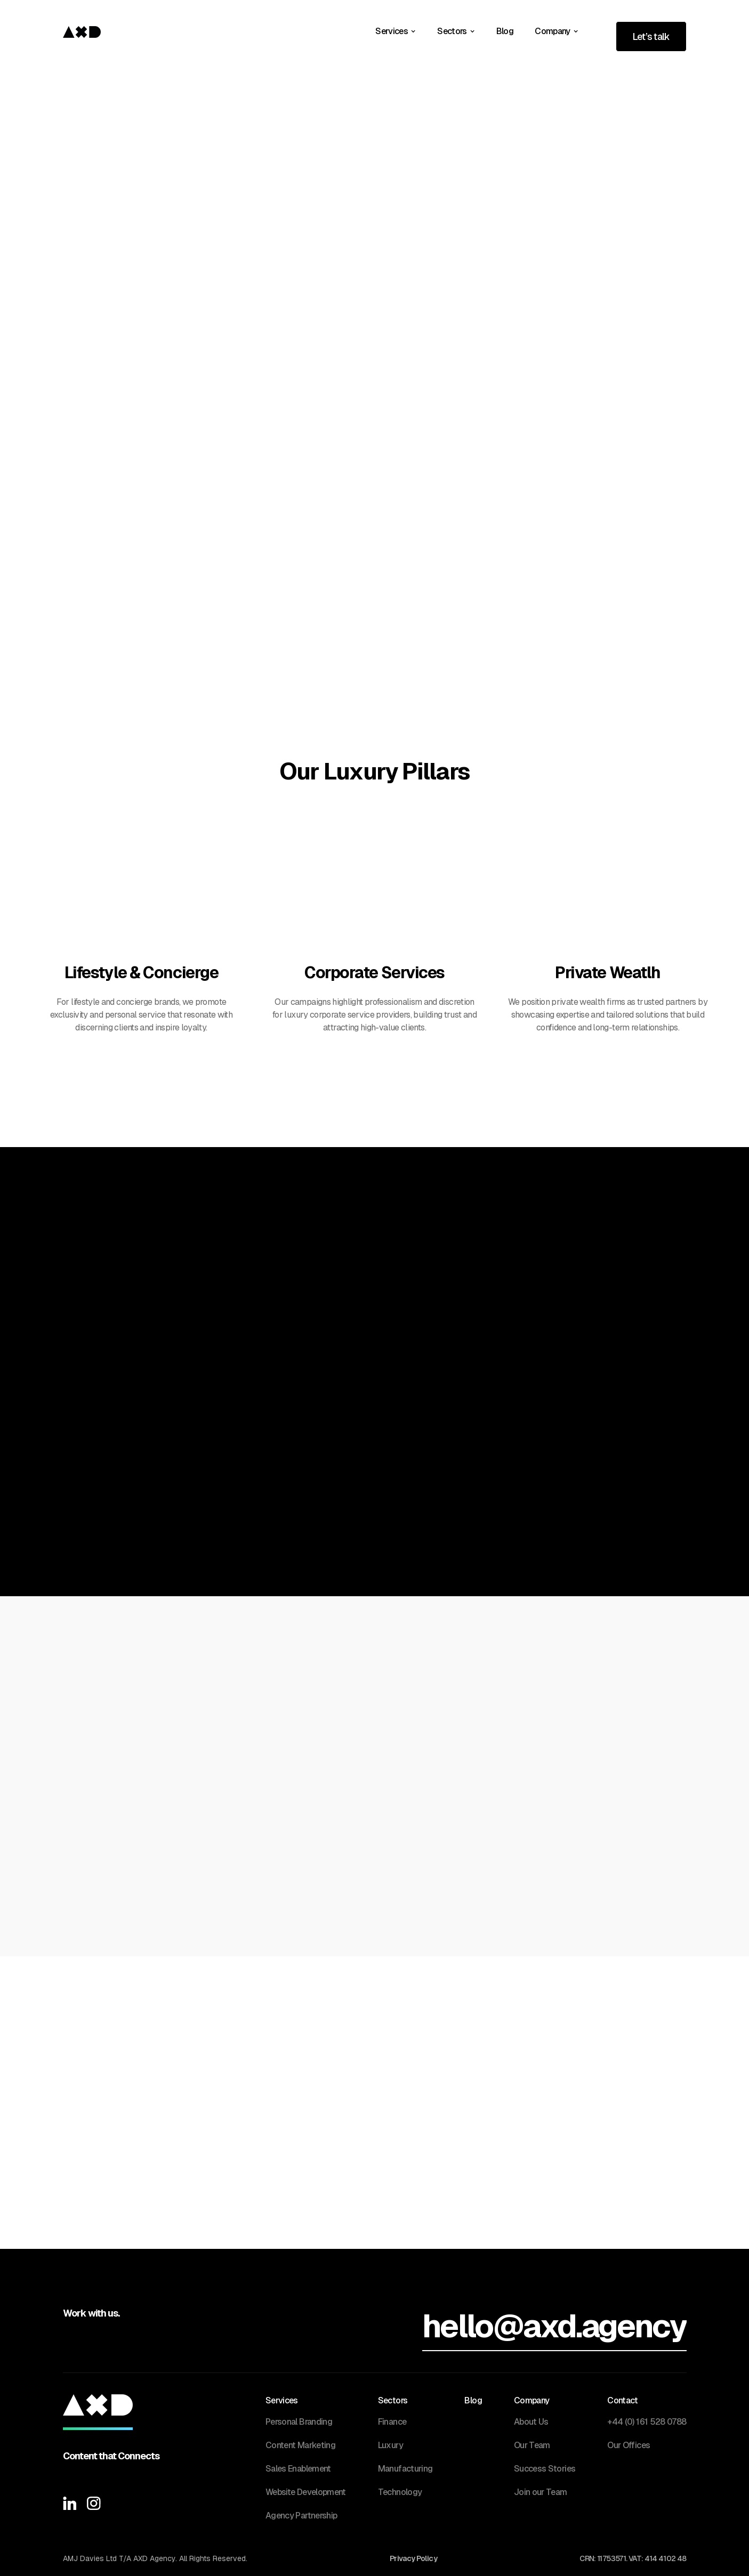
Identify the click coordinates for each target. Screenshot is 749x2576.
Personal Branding (298, 2421)
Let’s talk (651, 36)
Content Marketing (300, 2445)
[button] (395, 31)
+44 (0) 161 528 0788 (646, 2421)
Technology (400, 2492)
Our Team (532, 2445)
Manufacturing (405, 2468)
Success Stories (544, 2468)
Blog (504, 31)
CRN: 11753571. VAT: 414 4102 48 (632, 2558)
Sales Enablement (298, 2468)
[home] (82, 31)
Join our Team (540, 2492)
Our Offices (628, 2445)
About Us (531, 2421)
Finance (392, 2421)
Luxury (390, 2445)
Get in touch (637, 158)
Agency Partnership (301, 2515)
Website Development (305, 2492)
